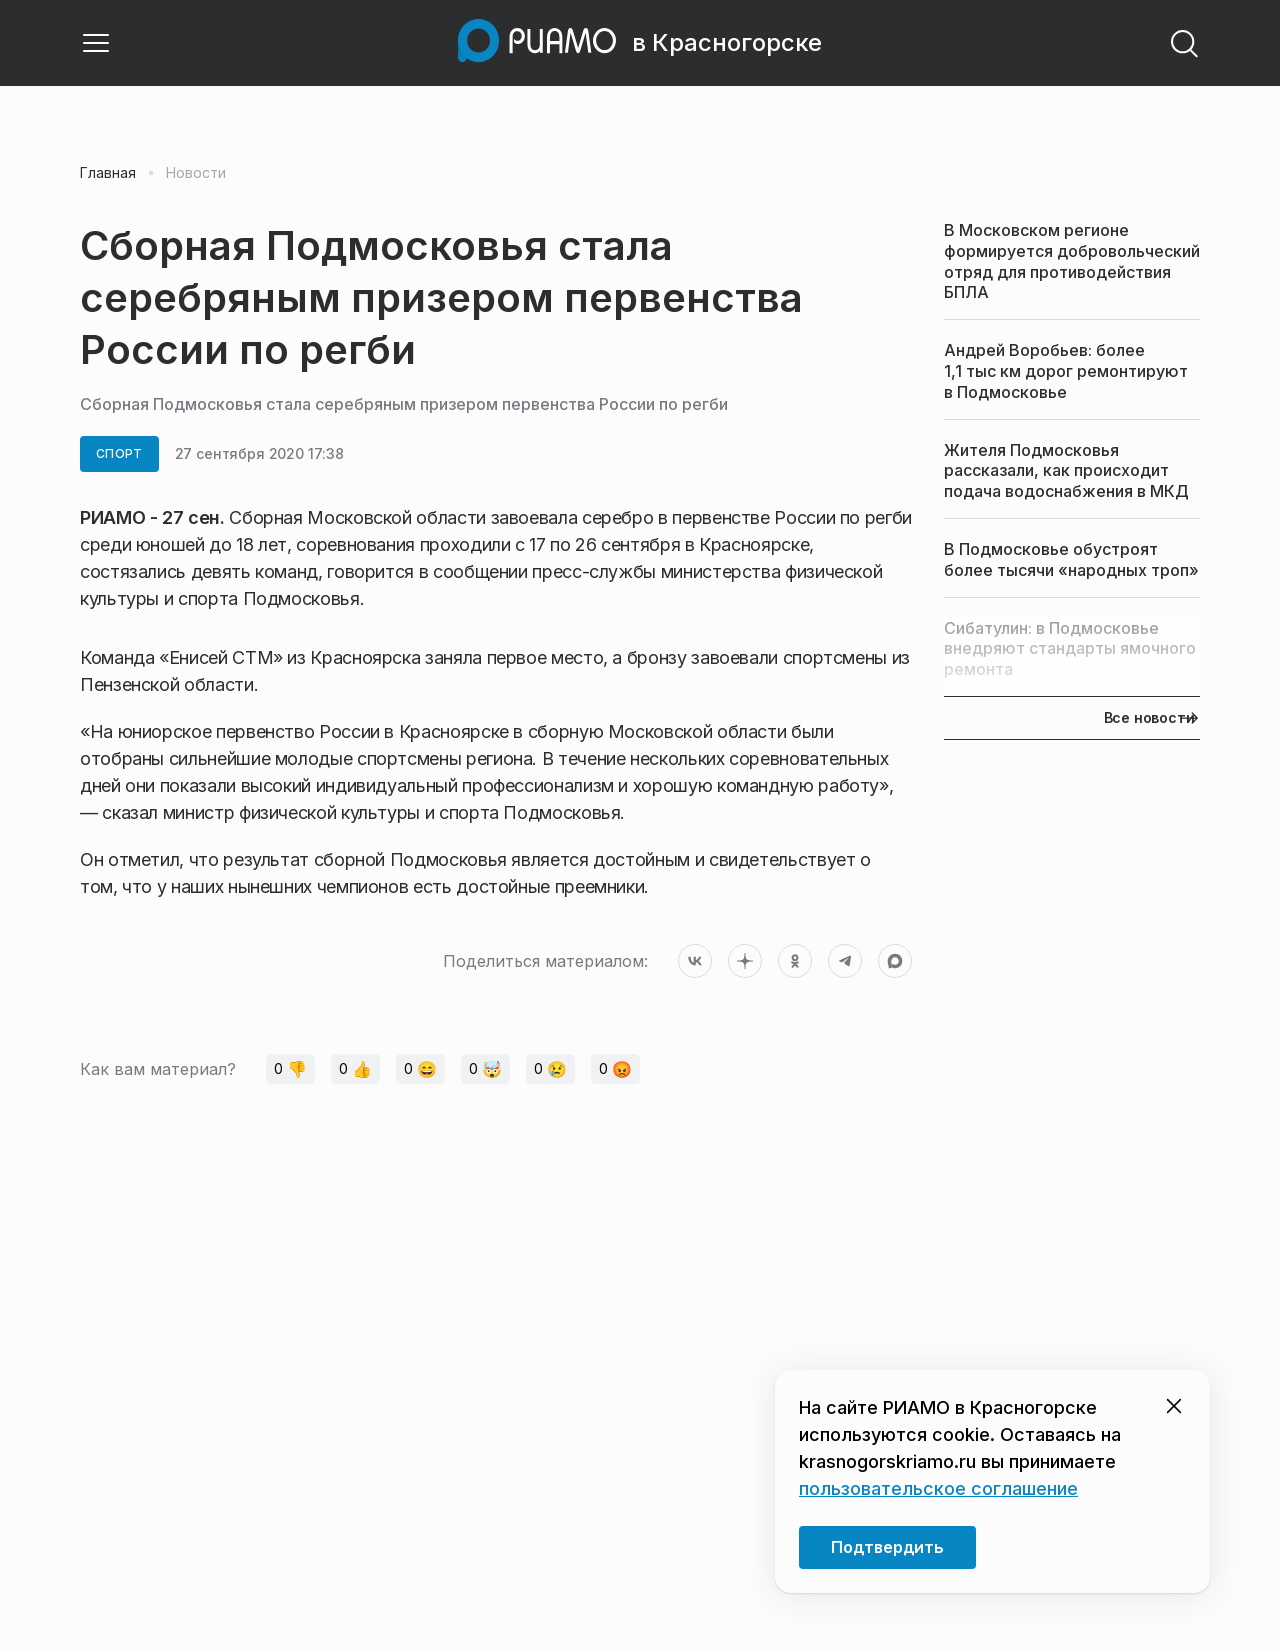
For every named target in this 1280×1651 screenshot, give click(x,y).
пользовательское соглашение (938, 1488)
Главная (108, 173)
